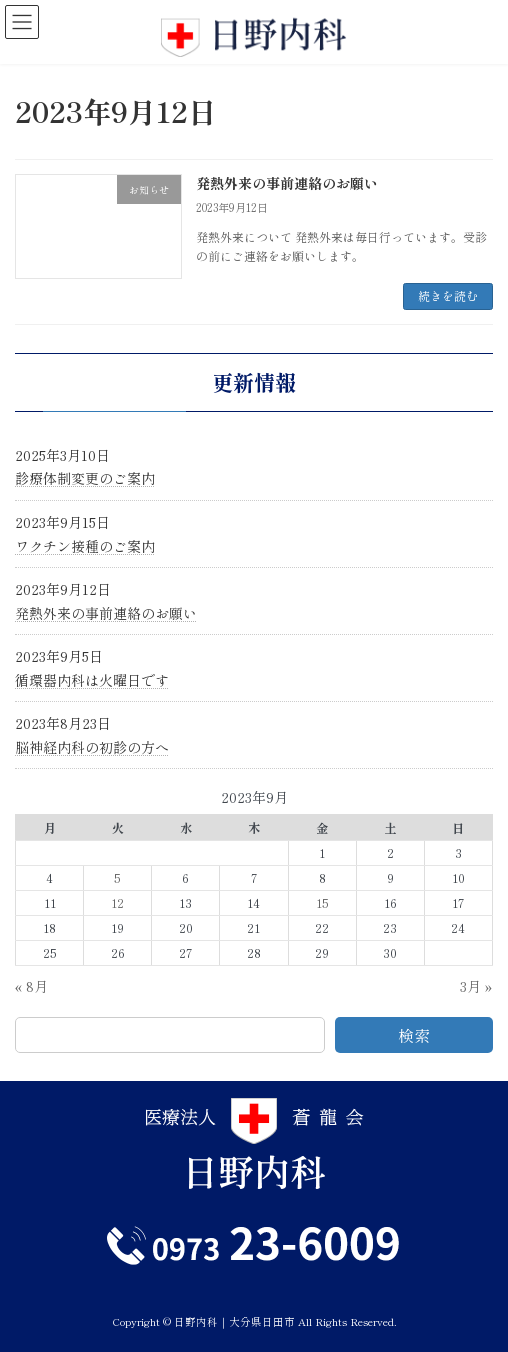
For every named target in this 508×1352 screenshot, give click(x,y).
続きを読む (448, 295)
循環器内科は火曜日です (92, 680)
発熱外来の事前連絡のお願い (287, 183)
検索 (414, 1035)
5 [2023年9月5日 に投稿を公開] (117, 878)
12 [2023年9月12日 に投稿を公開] (117, 903)
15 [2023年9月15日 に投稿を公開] (322, 903)
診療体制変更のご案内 (85, 478)
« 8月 (31, 986)
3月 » (476, 986)
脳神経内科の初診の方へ (92, 747)
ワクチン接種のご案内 (85, 545)
